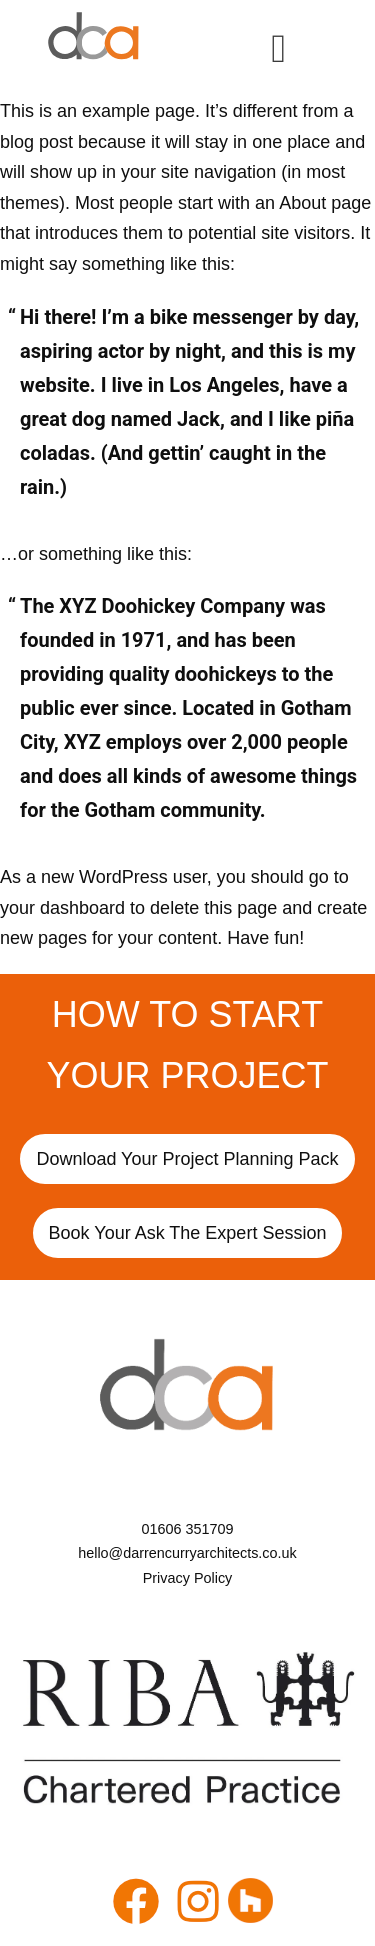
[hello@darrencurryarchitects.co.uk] (187, 1553)
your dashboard (62, 908)
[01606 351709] (187, 1529)
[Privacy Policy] (187, 1578)
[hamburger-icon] (278, 48)
